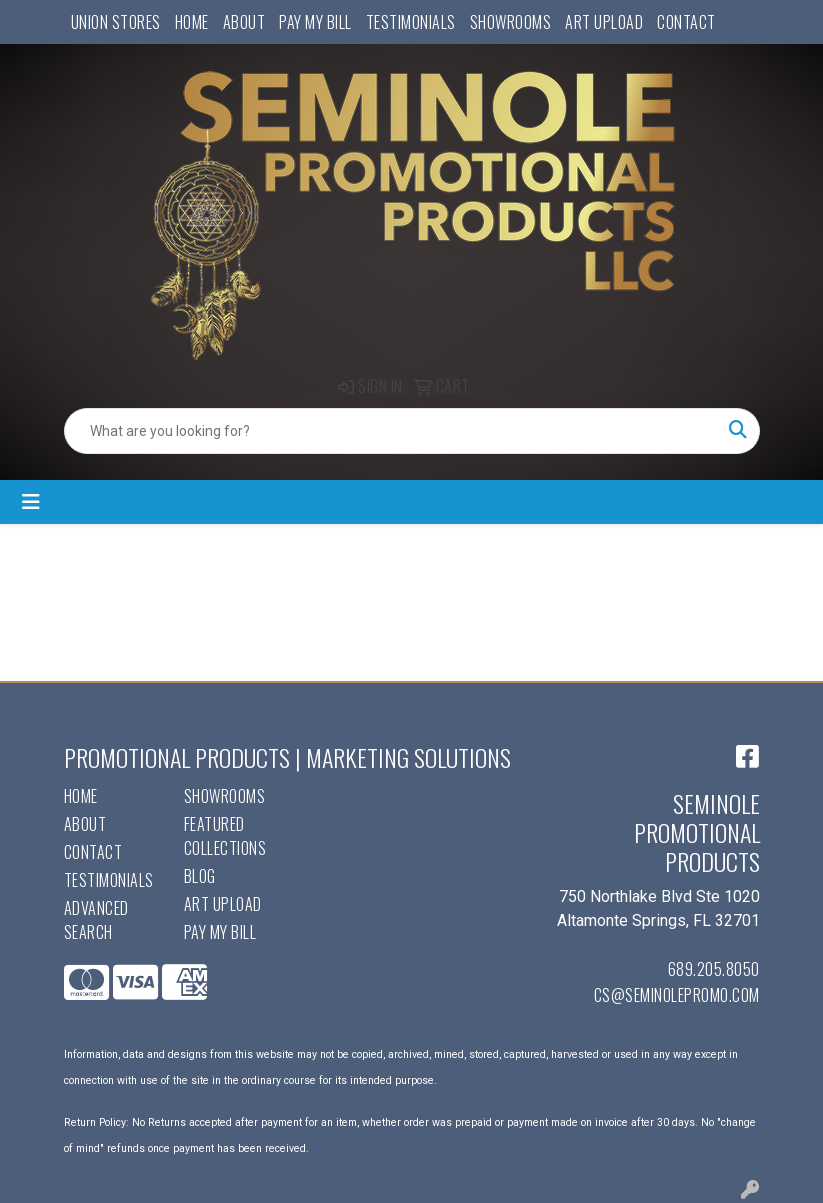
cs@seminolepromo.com (677, 995)
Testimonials (411, 22)
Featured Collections (225, 836)
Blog (200, 876)
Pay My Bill (315, 22)
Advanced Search (96, 920)
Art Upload (604, 22)
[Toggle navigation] (31, 502)
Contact (686, 22)
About (244, 22)
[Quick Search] (391, 431)
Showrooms (511, 22)
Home (192, 22)
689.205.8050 (714, 969)
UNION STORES (116, 22)
